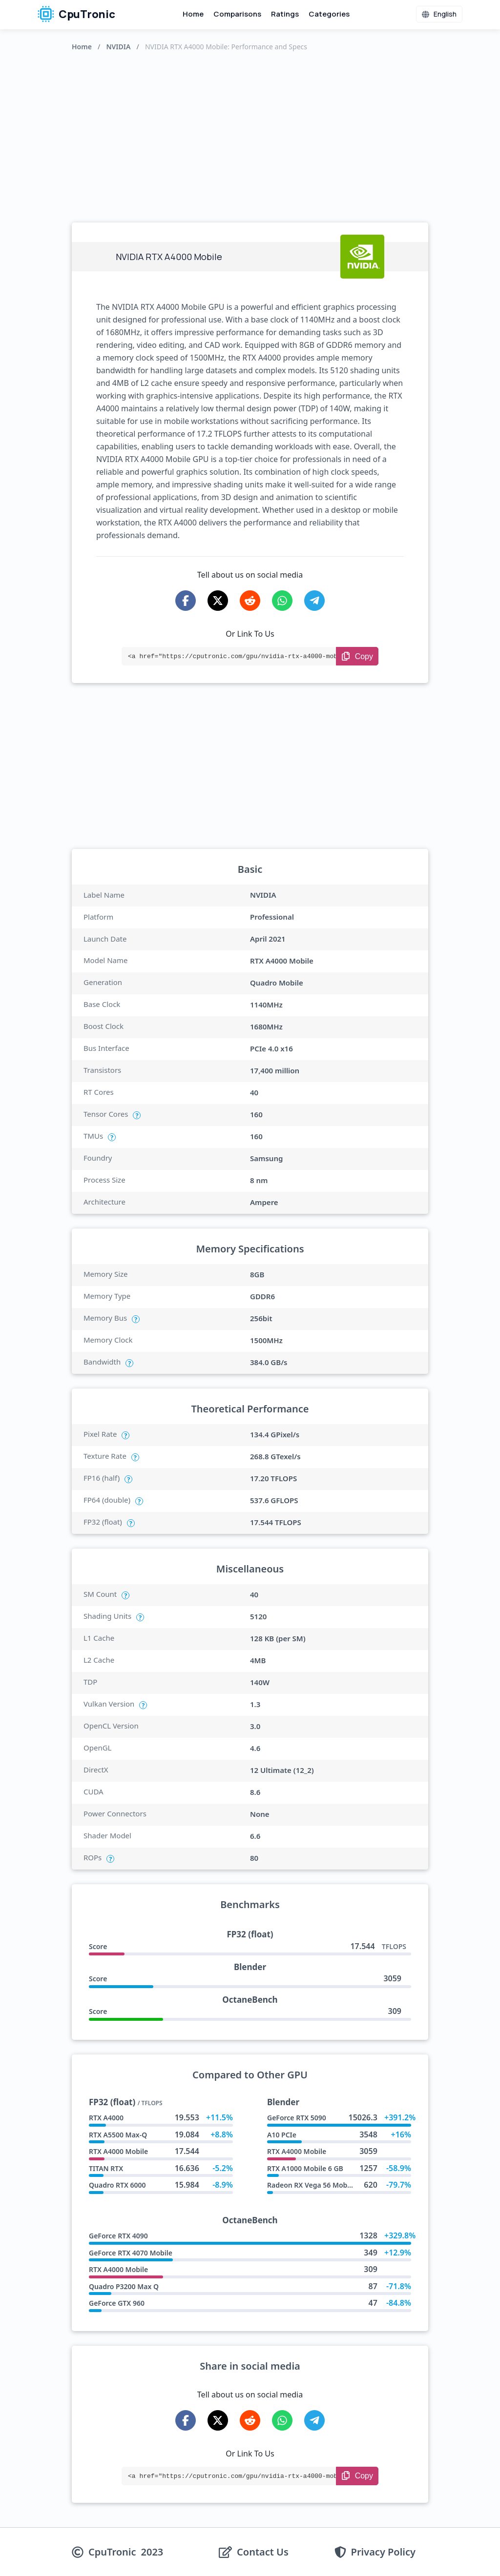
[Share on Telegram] (314, 600)
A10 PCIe (281, 2134)
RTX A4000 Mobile (118, 2151)
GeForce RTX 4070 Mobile (130, 2252)
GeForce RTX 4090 (118, 2235)
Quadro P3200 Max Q (124, 2286)
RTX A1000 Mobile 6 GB (305, 2168)
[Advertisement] (250, 134)
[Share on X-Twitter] (218, 600)
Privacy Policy (383, 2552)
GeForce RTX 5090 (296, 2117)
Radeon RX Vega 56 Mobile (311, 2185)
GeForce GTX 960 (117, 2303)
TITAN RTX (106, 2168)
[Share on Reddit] (250, 600)
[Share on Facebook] (185, 600)
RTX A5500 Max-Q (118, 2134)
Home (193, 14)
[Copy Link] (357, 656)
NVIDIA (118, 46)
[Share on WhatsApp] (282, 600)
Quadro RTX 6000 (117, 2185)
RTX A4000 (106, 2117)
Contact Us (263, 2552)
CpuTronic (76, 14)
